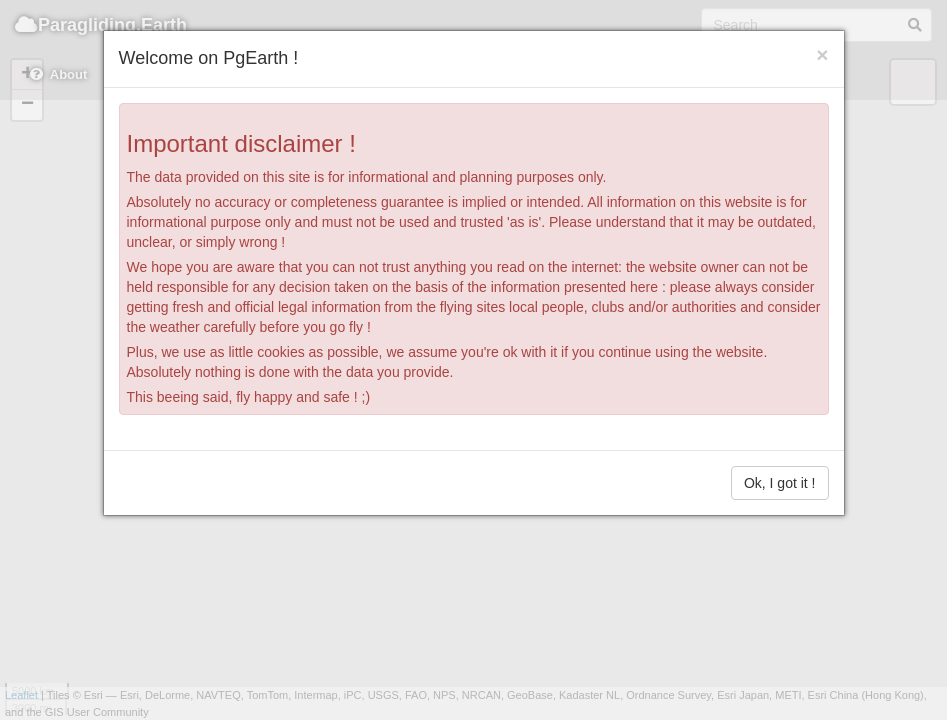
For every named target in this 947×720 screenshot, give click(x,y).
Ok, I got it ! (780, 483)
